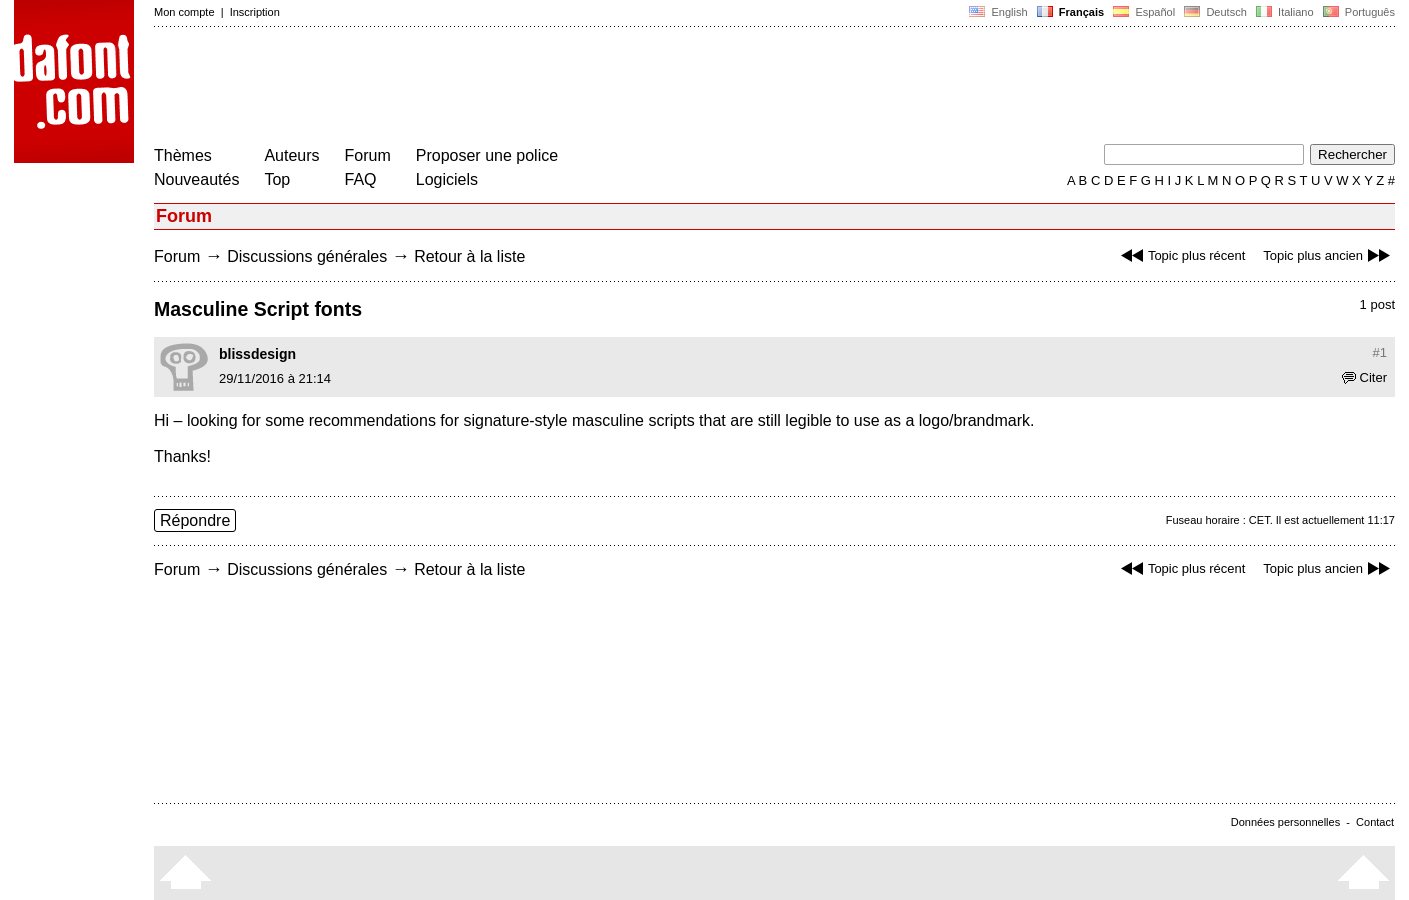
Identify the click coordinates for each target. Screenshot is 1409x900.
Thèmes (183, 155)
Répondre (195, 520)
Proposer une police (487, 155)
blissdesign (257, 354)
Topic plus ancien (1329, 255)
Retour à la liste (469, 256)
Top (277, 179)
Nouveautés (196, 179)
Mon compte (184, 12)
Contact (1375, 822)
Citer (1364, 377)
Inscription (255, 12)
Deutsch (1215, 12)
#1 (1380, 352)
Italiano (1285, 12)
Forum (368, 155)
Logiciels (447, 179)
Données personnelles (1285, 822)
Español (1144, 12)
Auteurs (291, 155)
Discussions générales (307, 256)
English (998, 12)
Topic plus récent (1181, 255)
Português (1357, 12)
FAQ (361, 179)
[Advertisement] (518, 88)
